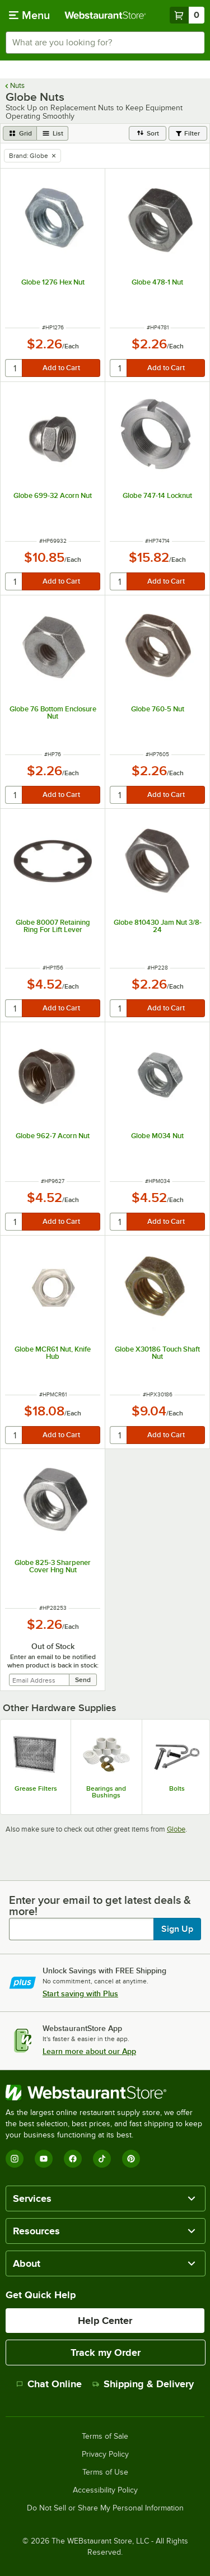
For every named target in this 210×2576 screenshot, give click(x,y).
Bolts (177, 1788)
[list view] (52, 133)
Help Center (105, 2320)
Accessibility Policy (105, 2490)
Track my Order (106, 2352)
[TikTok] (102, 2159)
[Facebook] (73, 2159)
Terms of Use (105, 2472)
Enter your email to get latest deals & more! (100, 1905)
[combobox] (105, 42)
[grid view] (20, 133)
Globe (176, 1829)
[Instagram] (15, 2159)
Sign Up (177, 1929)
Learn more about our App (89, 2051)
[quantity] (14, 368)
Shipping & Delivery (143, 2383)
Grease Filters (36, 1788)
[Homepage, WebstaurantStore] (105, 15)
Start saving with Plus (80, 1993)
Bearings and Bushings (106, 1792)
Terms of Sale (105, 2436)
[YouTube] (44, 2159)
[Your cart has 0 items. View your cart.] (187, 15)
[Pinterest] (131, 2159)
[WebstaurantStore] (105, 2093)
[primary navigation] (29, 15)
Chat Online (49, 2383)
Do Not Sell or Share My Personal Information (105, 2508)
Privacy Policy (105, 2454)
